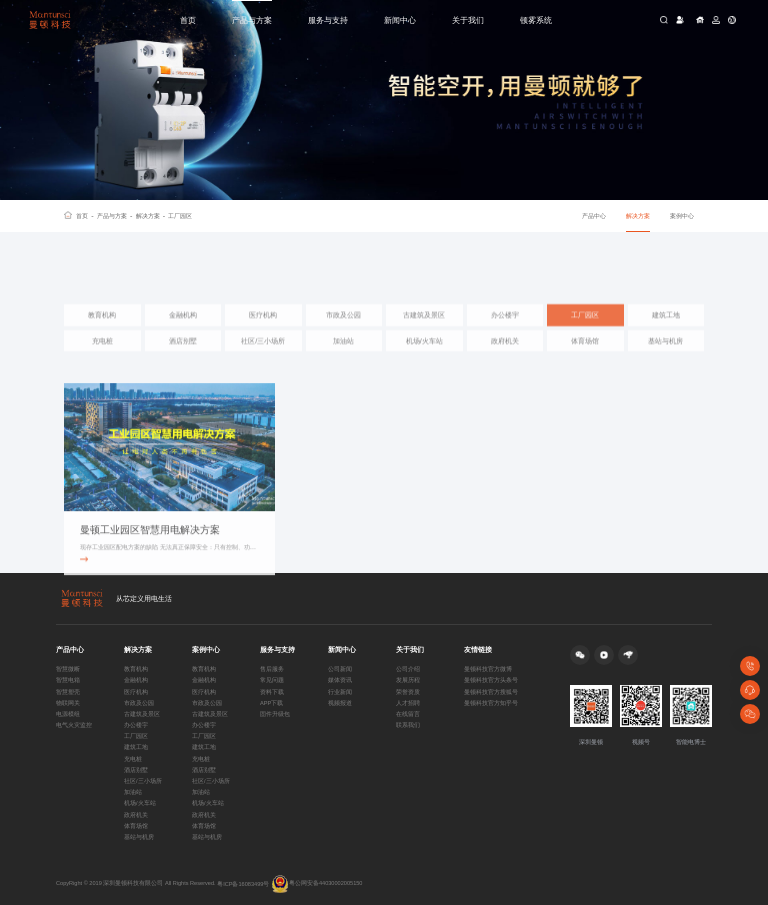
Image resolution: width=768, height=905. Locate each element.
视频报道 (340, 703)
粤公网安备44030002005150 (317, 884)
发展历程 (408, 680)
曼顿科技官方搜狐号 (491, 692)
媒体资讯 (340, 680)
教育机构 (102, 330)
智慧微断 (68, 669)
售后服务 (272, 669)
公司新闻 (340, 669)
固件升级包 (275, 714)
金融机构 (183, 330)
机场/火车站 (424, 356)
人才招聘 (408, 703)
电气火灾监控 (74, 725)
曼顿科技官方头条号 (491, 680)
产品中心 (594, 215)
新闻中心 (400, 20)
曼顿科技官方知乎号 (491, 703)
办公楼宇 (505, 330)
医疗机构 (263, 330)
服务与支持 (328, 20)
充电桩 (102, 356)
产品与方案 (252, 20)
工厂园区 (180, 215)
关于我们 (468, 20)
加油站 (343, 356)
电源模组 (68, 714)
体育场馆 (585, 356)
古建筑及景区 (424, 330)
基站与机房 (665, 356)
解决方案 (151, 216)
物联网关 (68, 703)
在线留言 (408, 714)
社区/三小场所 (263, 356)
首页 (188, 20)
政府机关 (505, 356)
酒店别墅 (183, 356)
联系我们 (408, 725)
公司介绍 (408, 669)
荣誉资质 (408, 692)
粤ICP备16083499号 (243, 884)
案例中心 (682, 215)
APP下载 (271, 703)
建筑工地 (666, 330)
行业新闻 (340, 692)
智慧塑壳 (68, 692)
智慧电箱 (68, 680)
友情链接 (478, 649)
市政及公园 (343, 330)
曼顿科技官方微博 (488, 669)
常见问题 (272, 680)
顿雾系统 (536, 20)
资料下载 (272, 692)
